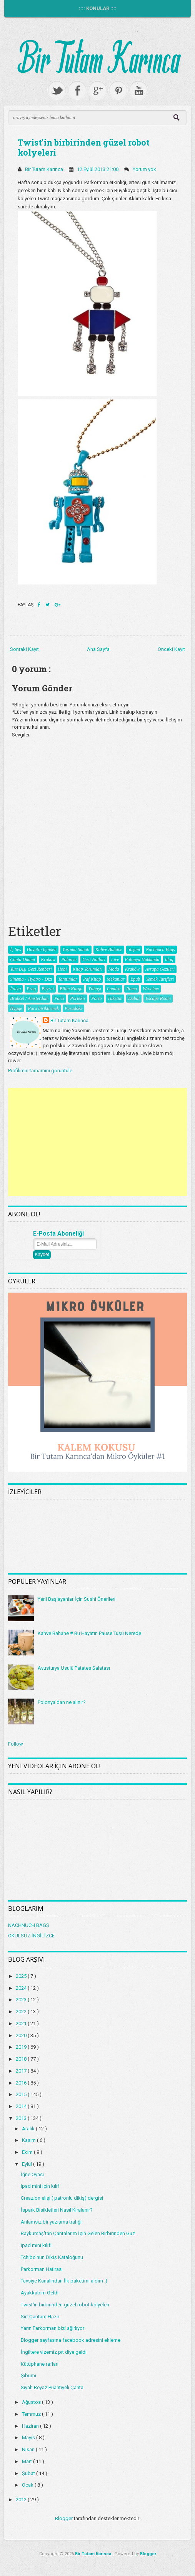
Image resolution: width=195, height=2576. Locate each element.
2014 (22, 2106)
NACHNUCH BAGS (28, 1925)
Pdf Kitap (92, 979)
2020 (22, 2035)
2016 (22, 2083)
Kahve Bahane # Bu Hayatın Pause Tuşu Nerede (89, 1633)
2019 (22, 2047)
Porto (96, 998)
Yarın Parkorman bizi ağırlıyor (52, 2328)
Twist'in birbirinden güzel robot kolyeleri (84, 147)
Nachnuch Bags (160, 949)
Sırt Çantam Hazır (40, 2316)
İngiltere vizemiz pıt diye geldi (54, 2352)
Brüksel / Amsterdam (29, 998)
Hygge (16, 1008)
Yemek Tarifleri (160, 979)
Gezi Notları (93, 959)
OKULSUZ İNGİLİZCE (31, 1936)
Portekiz (77, 998)
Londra (113, 988)
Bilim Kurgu (71, 988)
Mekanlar (116, 979)
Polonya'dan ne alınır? (62, 1702)
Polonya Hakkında (142, 959)
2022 (22, 2011)
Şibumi (28, 2375)
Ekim (28, 2152)
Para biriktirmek (43, 1008)
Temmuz (32, 2414)
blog (169, 959)
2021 (22, 2023)
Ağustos (32, 2402)
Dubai (134, 998)
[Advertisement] (97, 1142)
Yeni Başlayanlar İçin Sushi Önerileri (76, 1599)
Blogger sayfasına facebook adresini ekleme (70, 2340)
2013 (22, 2118)
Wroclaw (151, 988)
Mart (27, 2461)
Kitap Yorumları (88, 969)
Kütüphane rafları (39, 2364)
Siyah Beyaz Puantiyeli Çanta (52, 2387)
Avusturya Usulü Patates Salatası (74, 1668)
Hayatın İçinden (42, 949)
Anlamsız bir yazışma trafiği (51, 2222)
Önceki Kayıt (171, 649)
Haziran (31, 2426)
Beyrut (48, 988)
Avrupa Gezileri (160, 969)
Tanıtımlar (67, 979)
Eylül (27, 2164)
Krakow (48, 959)
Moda (113, 969)
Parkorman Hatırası (42, 2269)
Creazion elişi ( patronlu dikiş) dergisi (62, 2198)
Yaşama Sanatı (76, 949)
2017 (22, 2071)
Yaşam (134, 949)
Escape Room (158, 998)
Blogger (64, 2518)
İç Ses (15, 949)
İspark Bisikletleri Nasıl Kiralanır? (57, 2210)
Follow (15, 1744)
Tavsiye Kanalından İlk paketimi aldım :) (64, 2281)
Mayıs (29, 2437)
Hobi (62, 969)
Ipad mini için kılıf (40, 2186)
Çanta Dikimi (22, 959)
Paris (59, 998)
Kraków (132, 969)
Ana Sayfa (98, 649)
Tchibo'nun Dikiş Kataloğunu (52, 2257)
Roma (131, 988)
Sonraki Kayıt (24, 649)
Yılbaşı (94, 988)
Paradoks (73, 1008)
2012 (22, 2499)
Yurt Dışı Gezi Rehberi (31, 969)
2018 (22, 2059)
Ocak (28, 2485)
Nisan (29, 2449)
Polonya (69, 959)
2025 (22, 1976)
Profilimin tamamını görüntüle (40, 1070)
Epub (135, 979)
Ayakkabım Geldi (39, 2293)
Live (115, 959)
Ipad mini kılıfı (36, 2245)
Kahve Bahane (108, 949)
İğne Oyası (32, 2174)
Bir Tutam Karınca (69, 1020)
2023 (22, 1999)
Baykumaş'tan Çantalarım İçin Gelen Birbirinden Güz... (79, 2233)
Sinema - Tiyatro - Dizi (31, 979)
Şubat (29, 2473)
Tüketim (115, 998)
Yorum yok (145, 169)
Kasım (29, 2140)
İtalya (15, 988)
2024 (22, 1988)
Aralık (29, 2129)
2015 (22, 2094)
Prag (31, 988)
